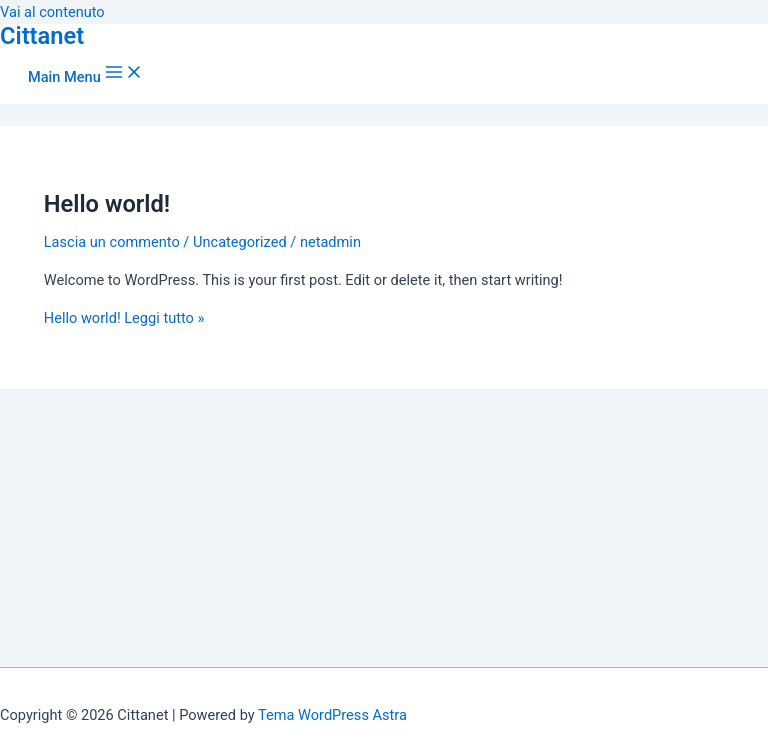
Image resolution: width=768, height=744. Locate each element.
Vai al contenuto (52, 12)
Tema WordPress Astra (332, 715)
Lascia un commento (112, 242)
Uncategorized (240, 242)
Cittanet (42, 36)
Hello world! (107, 204)
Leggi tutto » (124, 318)
